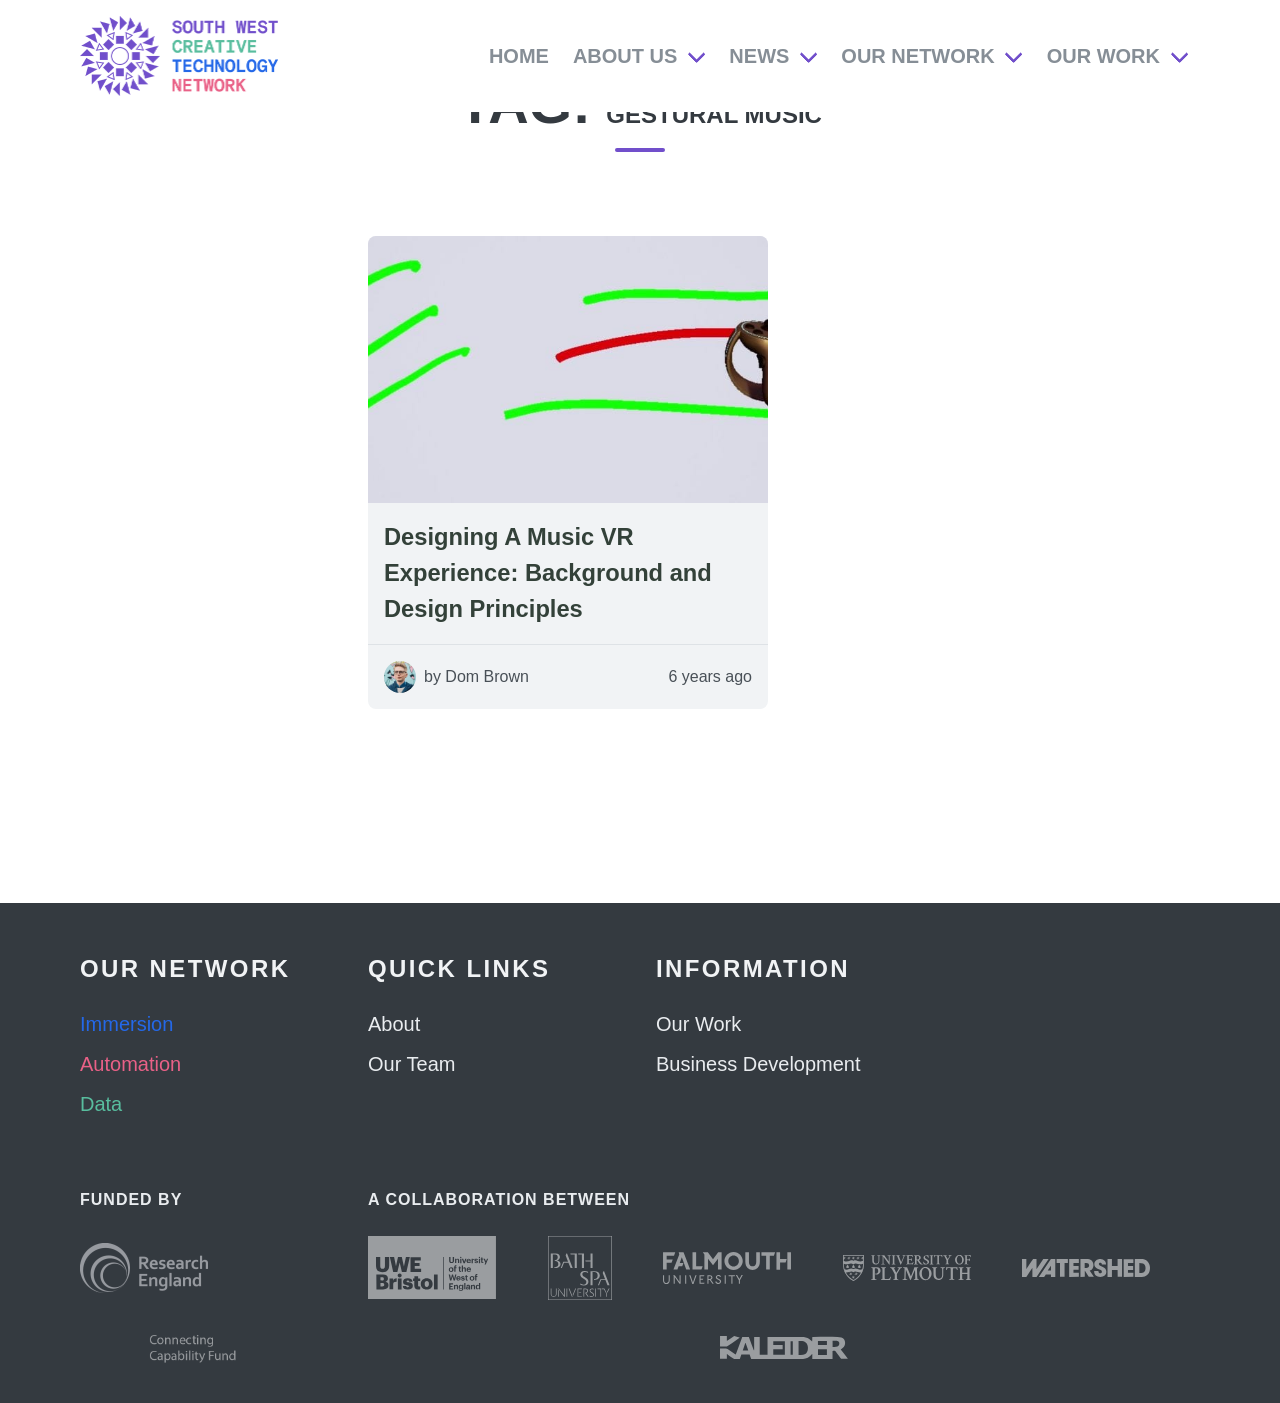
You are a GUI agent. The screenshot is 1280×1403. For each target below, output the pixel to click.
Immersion (126, 1024)
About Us (625, 56)
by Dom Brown (476, 717)
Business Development (758, 1064)
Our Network (917, 56)
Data (101, 1104)
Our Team (411, 1064)
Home (519, 56)
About (394, 1024)
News (759, 56)
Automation (130, 1064)
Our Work (1103, 56)
